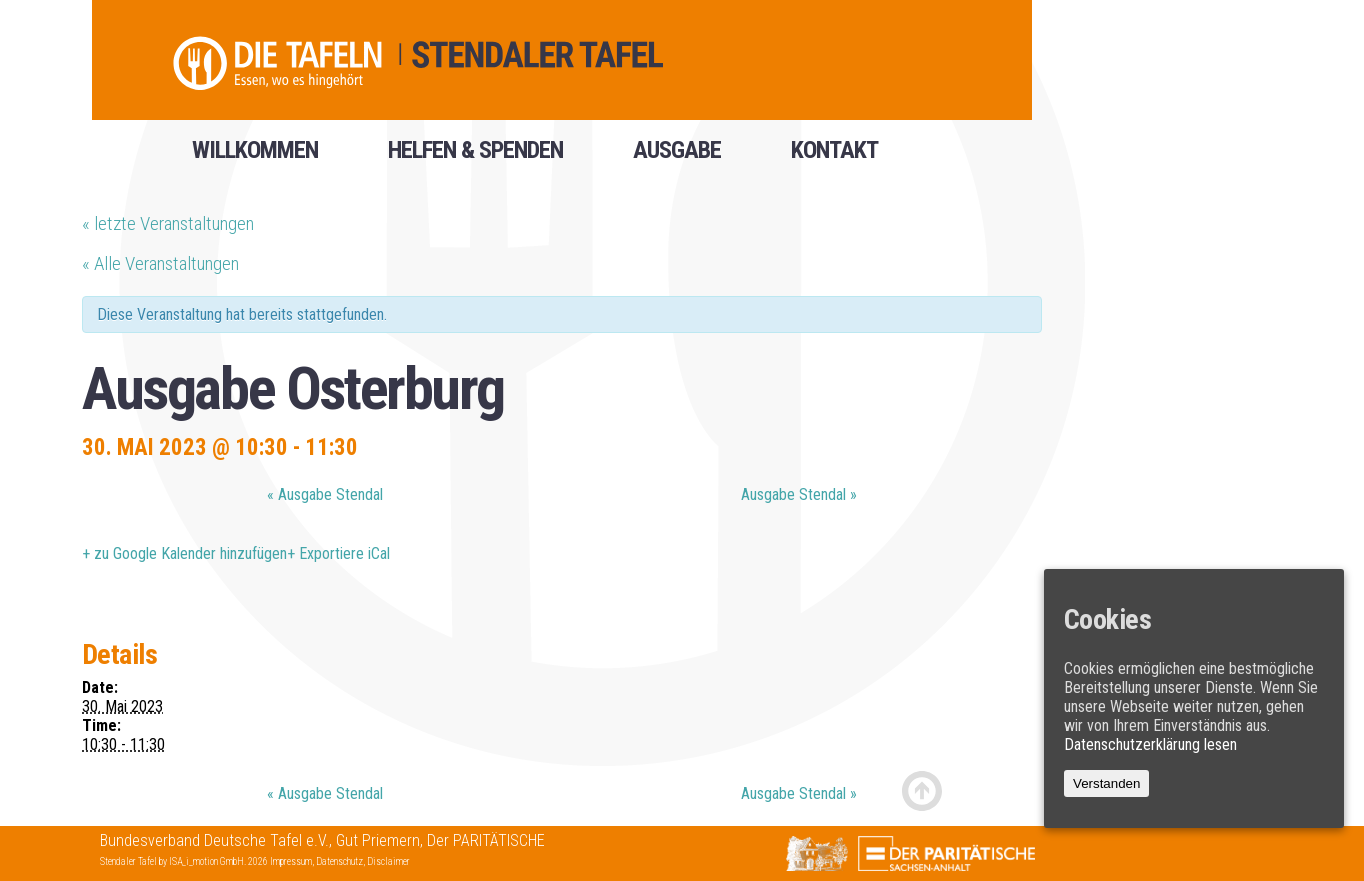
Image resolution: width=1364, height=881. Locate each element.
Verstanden (1106, 783)
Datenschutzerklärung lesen (1150, 744)
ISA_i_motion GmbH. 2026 (219, 861)
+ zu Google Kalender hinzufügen (184, 553)
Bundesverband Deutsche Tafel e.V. (214, 840)
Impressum (291, 861)
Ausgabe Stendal (325, 494)
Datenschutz (339, 861)
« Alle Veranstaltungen (160, 263)
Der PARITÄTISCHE (486, 840)
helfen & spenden (475, 157)
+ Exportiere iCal (338, 553)
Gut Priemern (378, 840)
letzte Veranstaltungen (168, 223)
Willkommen (255, 157)
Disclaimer (388, 861)
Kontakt (834, 157)
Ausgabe (677, 157)
